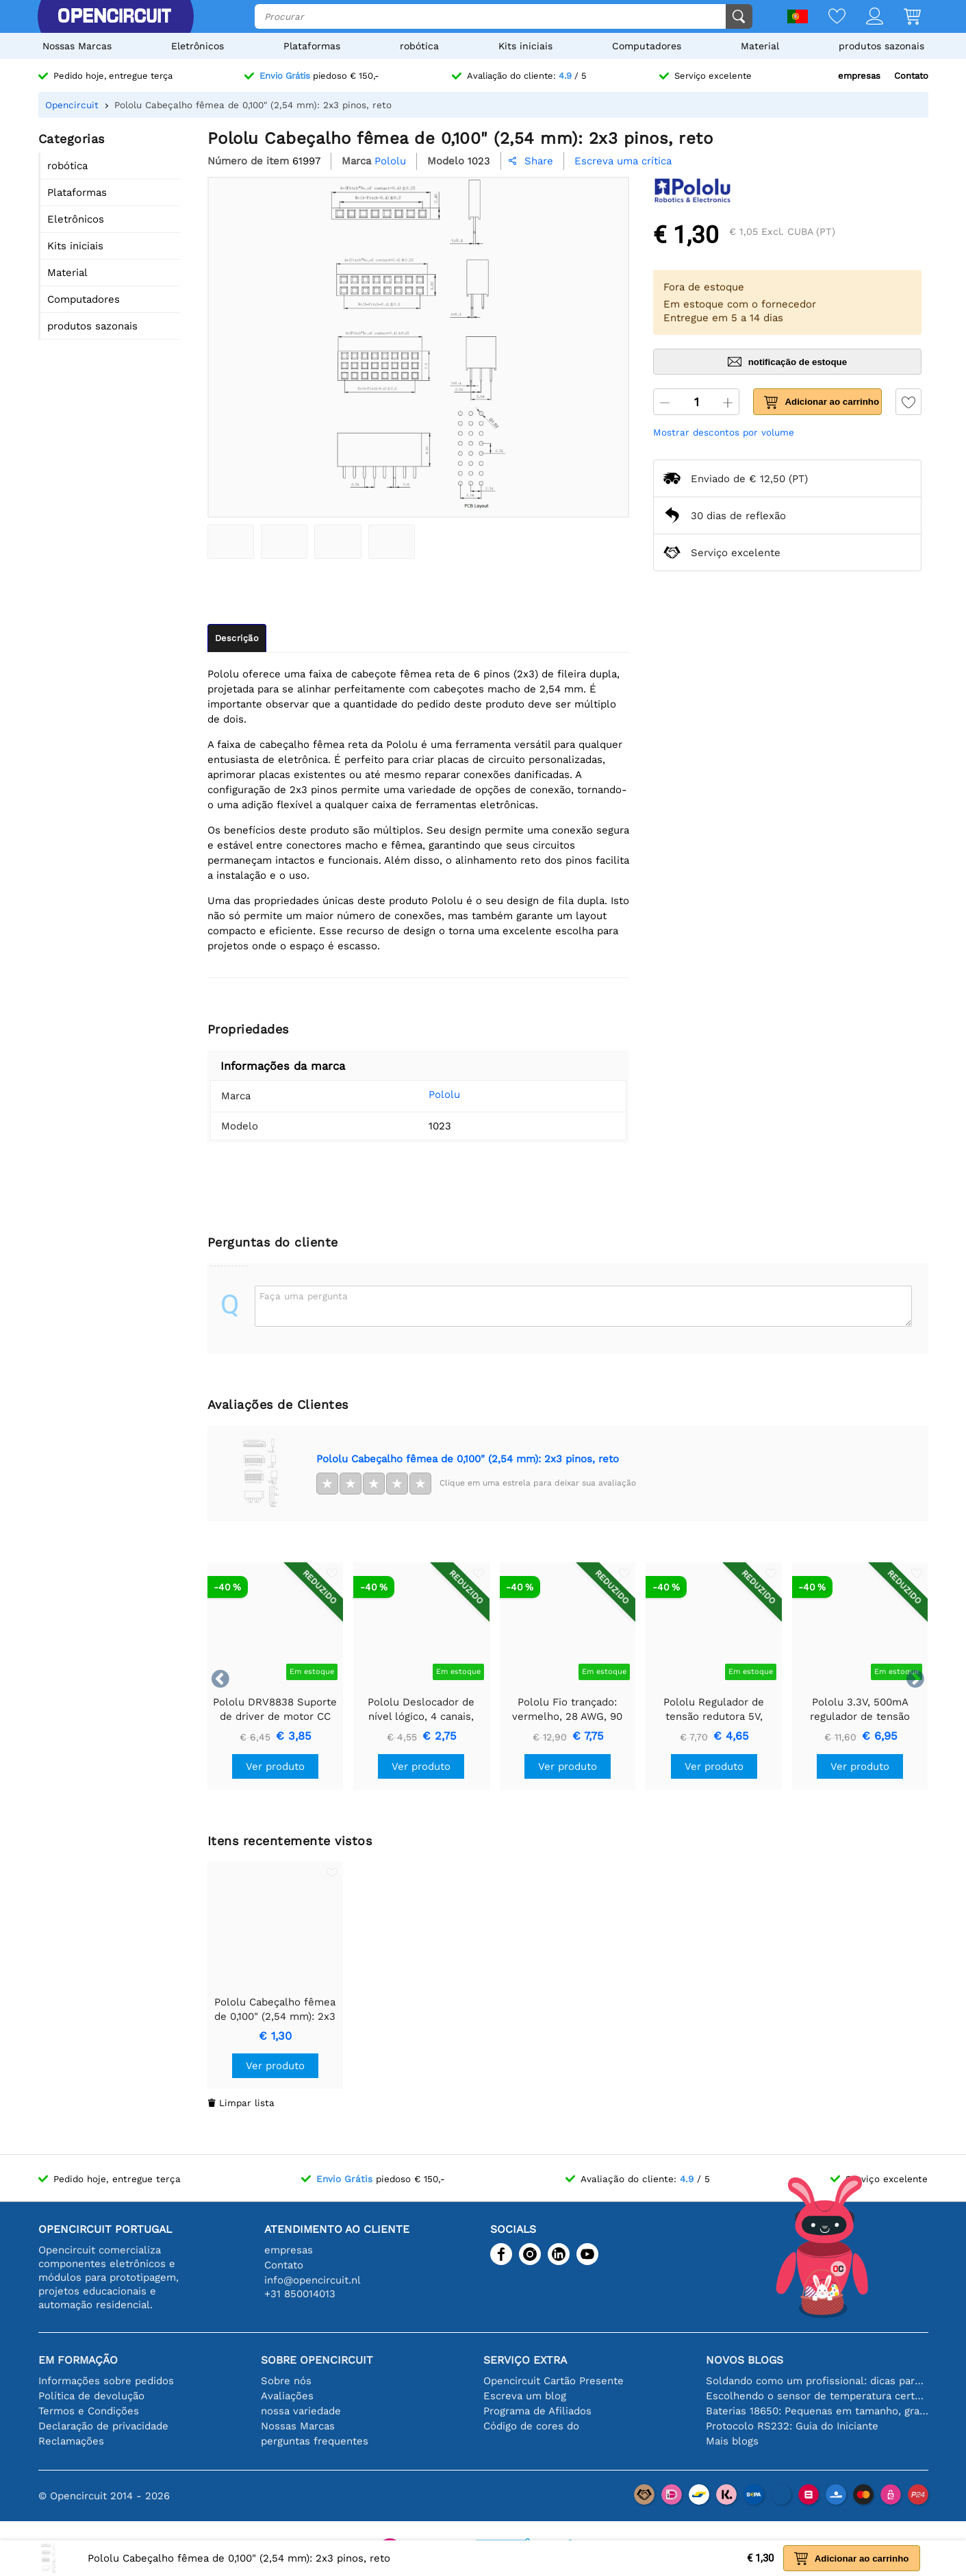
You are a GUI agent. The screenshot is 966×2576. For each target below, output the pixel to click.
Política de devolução (91, 2396)
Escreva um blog (524, 2396)
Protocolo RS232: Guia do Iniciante (792, 2426)
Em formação (78, 2359)
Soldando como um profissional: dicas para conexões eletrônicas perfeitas (817, 2381)
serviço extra (525, 2359)
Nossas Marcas (77, 45)
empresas (859, 76)
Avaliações (287, 2396)
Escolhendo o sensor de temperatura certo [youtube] (817, 2396)
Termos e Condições (88, 2411)
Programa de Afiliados (537, 2411)
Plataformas (311, 45)
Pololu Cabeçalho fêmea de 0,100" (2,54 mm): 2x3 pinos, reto (467, 1459)
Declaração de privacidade (103, 2426)
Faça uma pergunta (303, 1295)
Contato (911, 76)
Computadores (646, 45)
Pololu (424, 1094)
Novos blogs (744, 2359)
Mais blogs (732, 2441)
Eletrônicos (197, 45)
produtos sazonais (881, 45)
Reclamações (71, 2441)
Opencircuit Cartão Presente (553, 2381)
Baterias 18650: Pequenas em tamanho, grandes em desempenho (817, 2411)
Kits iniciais (525, 45)
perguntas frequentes (314, 2441)
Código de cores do (531, 2426)
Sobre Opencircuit (317, 2359)
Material (760, 45)
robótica (419, 45)
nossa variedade (301, 2411)
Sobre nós (286, 2381)
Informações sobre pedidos (106, 2381)
